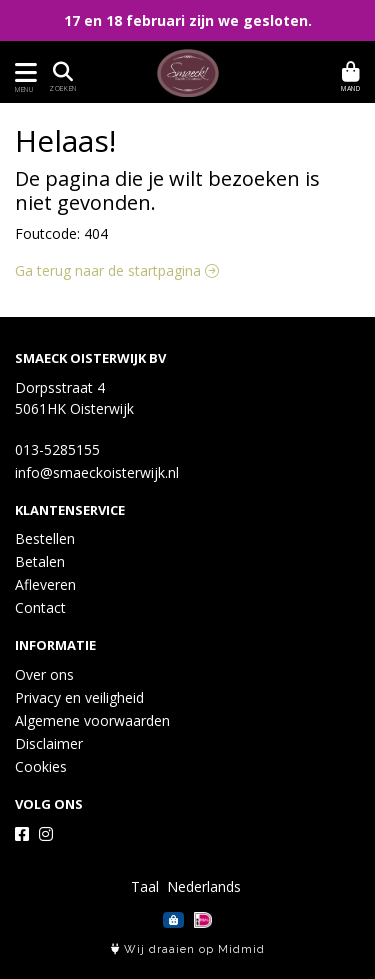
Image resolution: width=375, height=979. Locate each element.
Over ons (44, 674)
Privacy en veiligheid (79, 697)
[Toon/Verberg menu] (22, 72)
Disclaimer (49, 743)
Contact (40, 607)
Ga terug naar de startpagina (117, 270)
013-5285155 (57, 449)
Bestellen (45, 538)
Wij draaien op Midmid (188, 949)
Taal (145, 886)
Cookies (41, 766)
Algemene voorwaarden (92, 720)
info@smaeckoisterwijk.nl (97, 472)
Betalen (40, 561)
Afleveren (45, 584)
